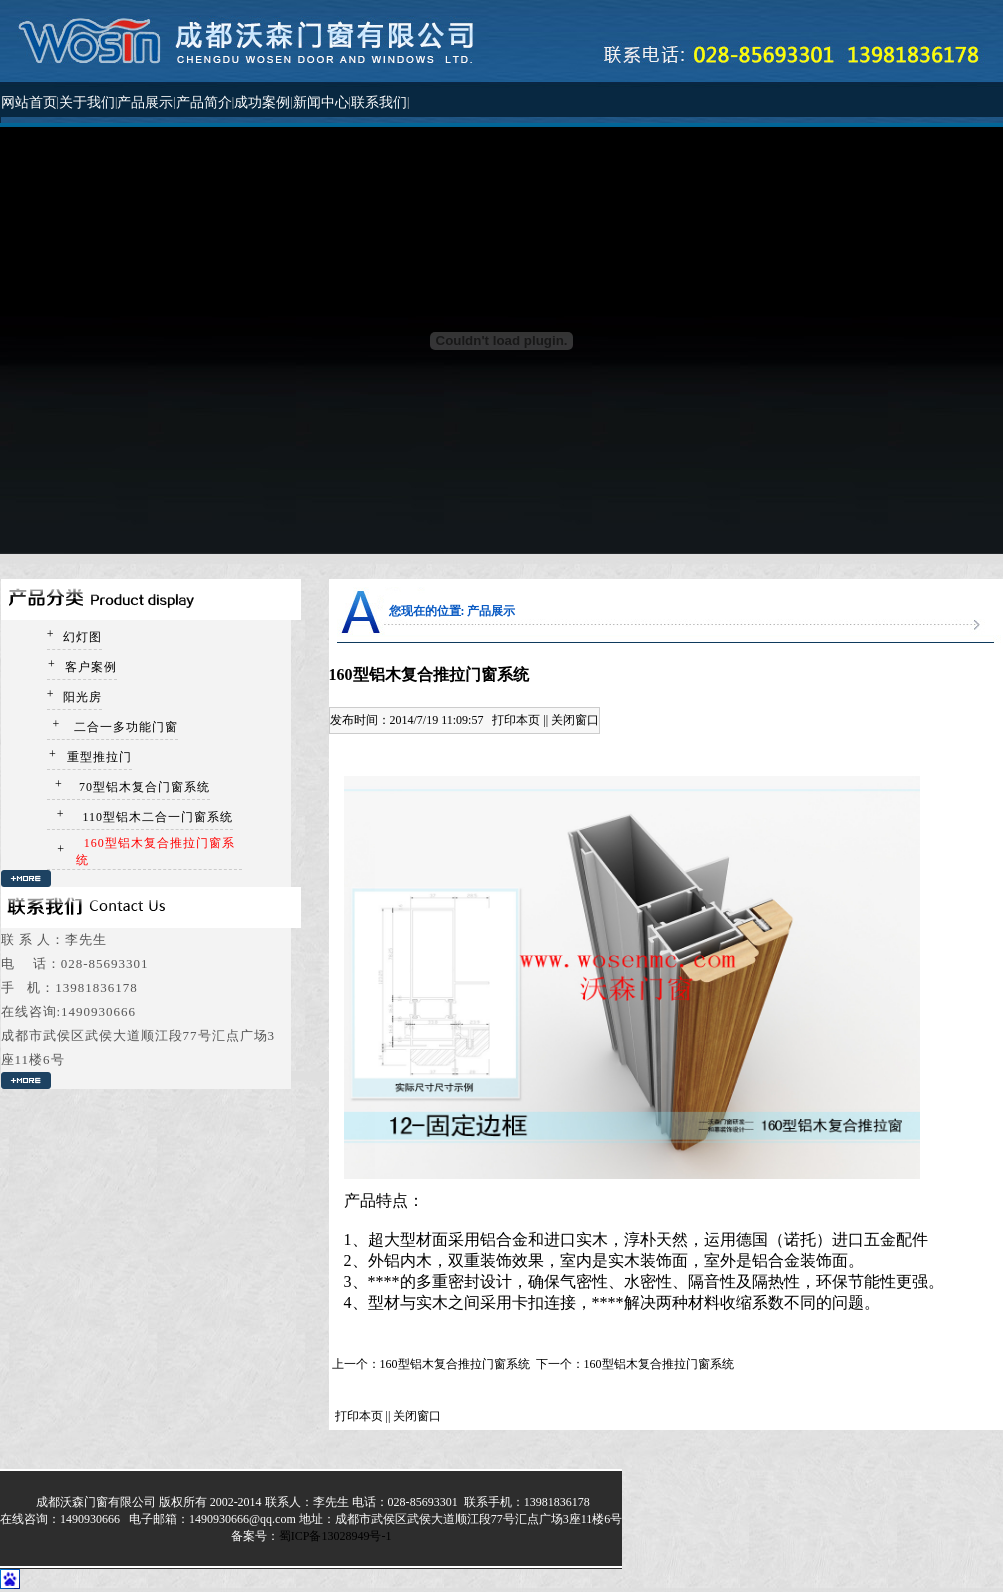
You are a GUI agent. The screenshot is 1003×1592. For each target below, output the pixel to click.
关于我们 (87, 102)
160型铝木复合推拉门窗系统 (455, 1364)
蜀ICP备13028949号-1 (335, 1536)
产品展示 (145, 102)
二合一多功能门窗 (124, 727)
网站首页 (29, 102)
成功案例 (262, 102)
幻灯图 (80, 637)
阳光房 (80, 697)
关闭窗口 (575, 720)
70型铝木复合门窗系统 (142, 787)
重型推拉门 (97, 757)
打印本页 (516, 720)
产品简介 (204, 102)
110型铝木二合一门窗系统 (156, 817)
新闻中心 (321, 102)
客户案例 (89, 667)
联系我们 (379, 102)
